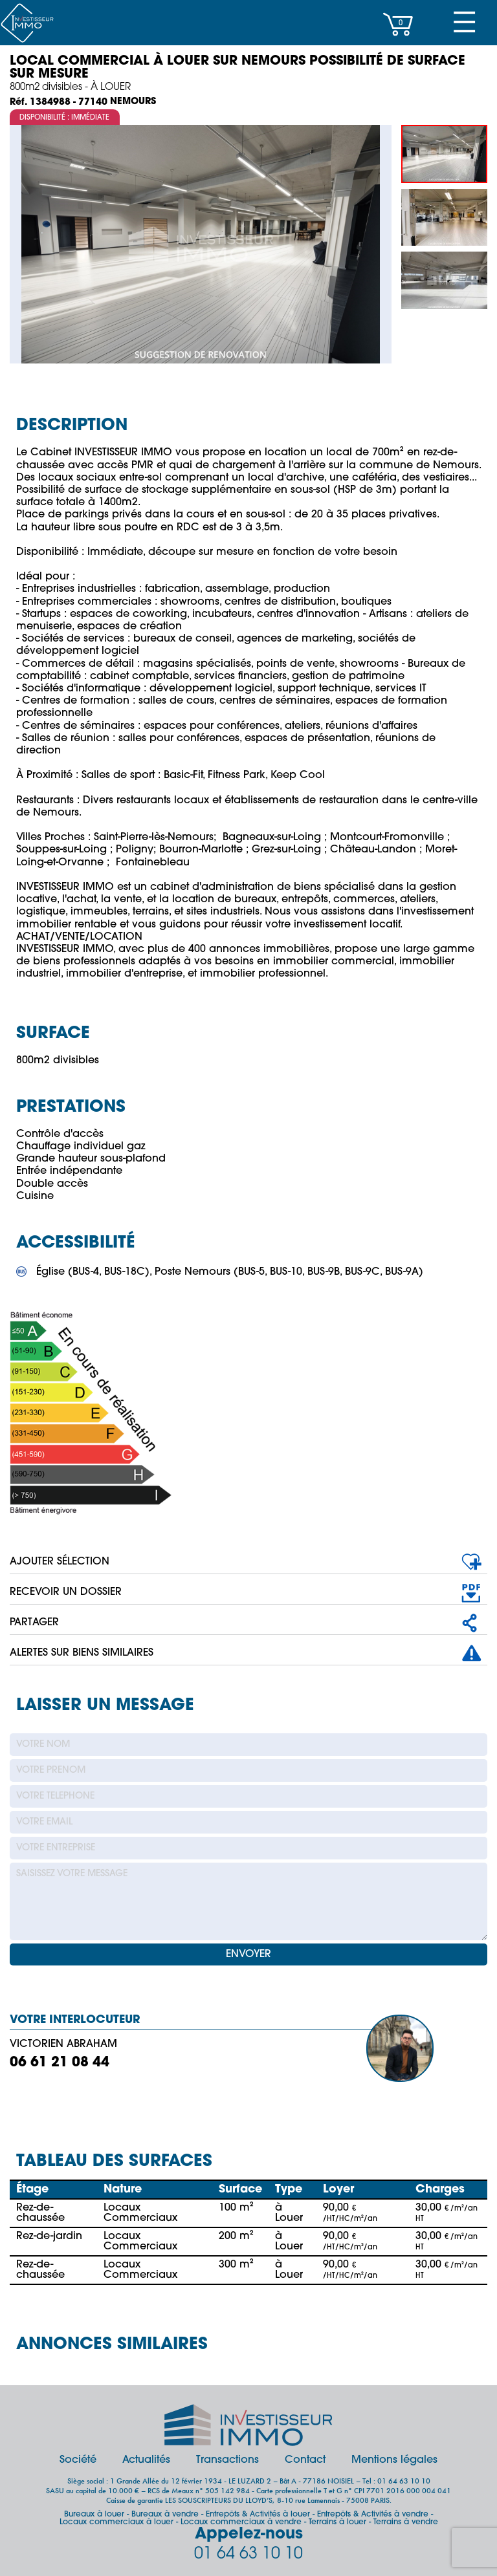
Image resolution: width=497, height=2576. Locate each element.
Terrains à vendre (405, 2522)
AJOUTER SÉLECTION (59, 1562)
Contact (305, 2460)
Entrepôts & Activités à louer (258, 2514)
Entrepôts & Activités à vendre (372, 2514)
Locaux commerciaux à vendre (241, 2522)
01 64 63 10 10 (248, 2554)
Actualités (146, 2460)
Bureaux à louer (94, 2514)
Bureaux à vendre (165, 2514)
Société (78, 2460)
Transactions (227, 2460)
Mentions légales (394, 2460)
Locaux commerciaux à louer (116, 2522)
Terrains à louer (337, 2522)
